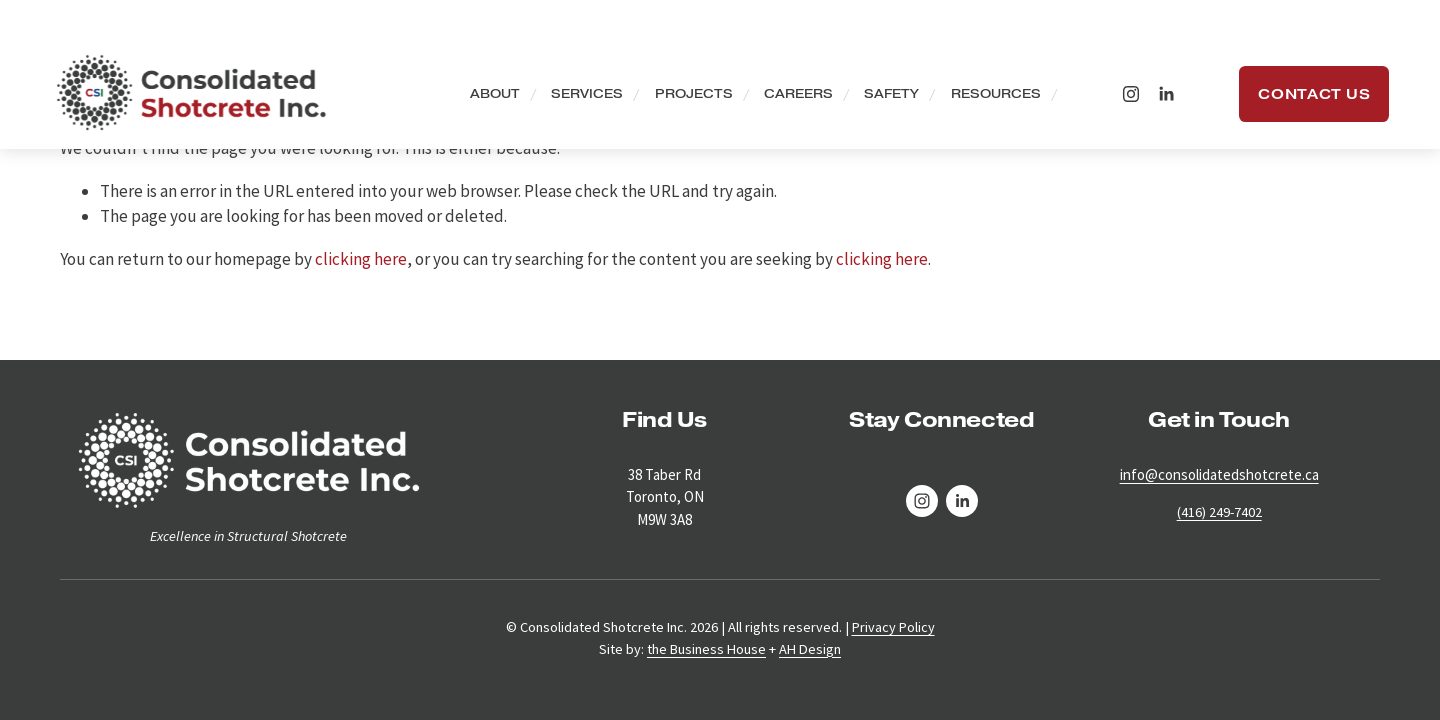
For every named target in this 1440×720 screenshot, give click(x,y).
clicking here (361, 259)
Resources (986, 96)
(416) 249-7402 (1219, 512)
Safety (882, 96)
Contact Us (1305, 96)
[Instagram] (1122, 96)
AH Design (810, 649)
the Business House (706, 649)
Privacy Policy (893, 627)
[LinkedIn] (1156, 96)
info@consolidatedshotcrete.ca (1219, 474)
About (485, 96)
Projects (684, 96)
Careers (789, 96)
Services (578, 96)
